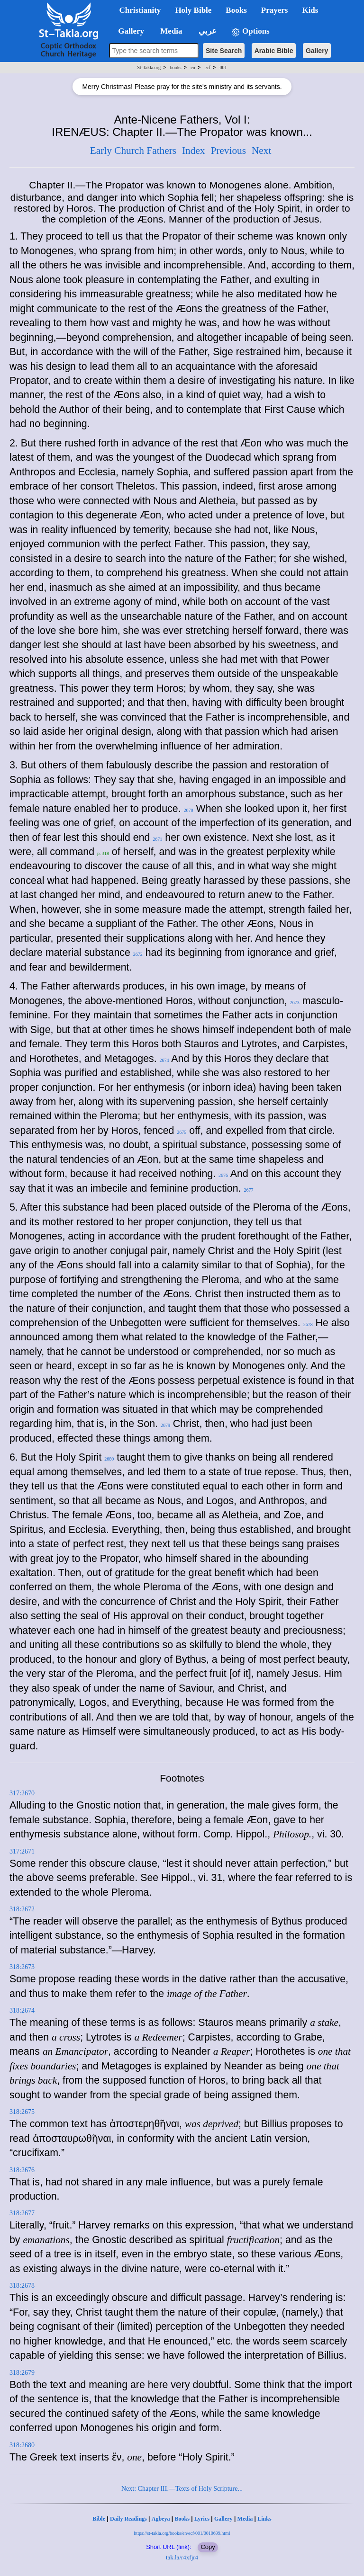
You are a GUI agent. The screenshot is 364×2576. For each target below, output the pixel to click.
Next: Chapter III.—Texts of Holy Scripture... (182, 2488)
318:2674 (22, 2010)
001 (223, 67)
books (176, 67)
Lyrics (201, 2518)
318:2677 (22, 2213)
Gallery (317, 50)
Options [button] (250, 31)
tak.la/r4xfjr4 (182, 2557)
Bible (98, 2518)
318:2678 (22, 2285)
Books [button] (236, 10)
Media (245, 2518)
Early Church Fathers (133, 150)
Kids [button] (310, 10)
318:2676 (22, 2170)
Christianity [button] (140, 10)
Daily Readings (128, 2518)
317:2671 (22, 1851)
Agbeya (161, 2518)
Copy (207, 2546)
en (193, 67)
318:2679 (22, 2372)
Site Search (224, 50)
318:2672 (22, 1909)
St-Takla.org (149, 67)
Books (181, 2518)
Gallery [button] (128, 31)
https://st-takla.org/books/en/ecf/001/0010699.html (182, 2533)
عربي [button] (207, 31)
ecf (207, 67)
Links (264, 2518)
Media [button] (170, 31)
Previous (228, 150)
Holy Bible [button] (193, 10)
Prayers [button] (274, 10)
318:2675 (22, 2111)
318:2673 (22, 1966)
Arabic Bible (274, 50)
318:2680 (22, 2445)
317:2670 (22, 1793)
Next (261, 150)
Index (193, 150)
